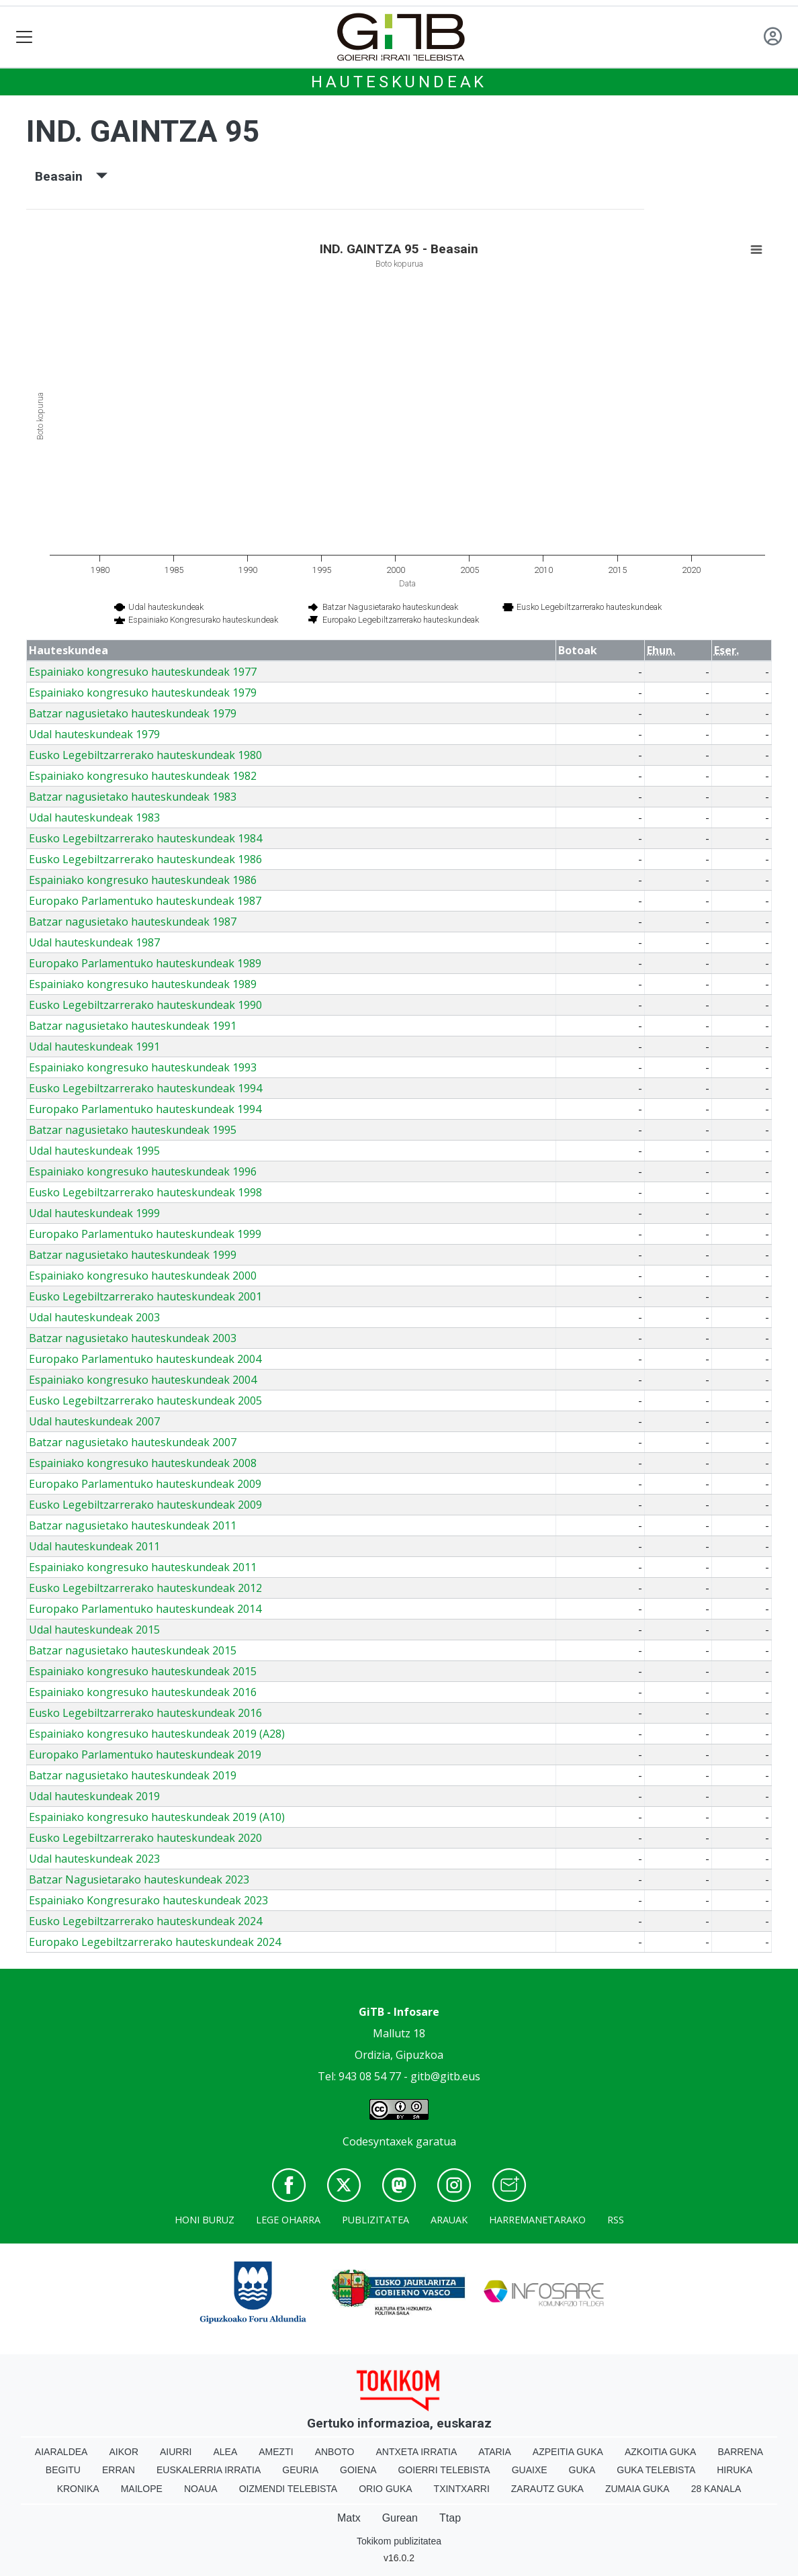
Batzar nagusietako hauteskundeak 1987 (132, 921)
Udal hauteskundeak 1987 (94, 942)
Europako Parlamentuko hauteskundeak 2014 (145, 1608)
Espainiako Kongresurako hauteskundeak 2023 (148, 1900)
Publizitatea (375, 2219)
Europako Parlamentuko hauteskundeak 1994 (145, 1109)
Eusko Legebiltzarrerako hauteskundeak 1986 (145, 859)
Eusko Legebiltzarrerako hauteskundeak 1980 (145, 755)
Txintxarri (462, 2488)
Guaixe (529, 2469)
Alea (225, 2451)
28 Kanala (716, 2488)
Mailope (142, 2488)
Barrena (740, 2451)
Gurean (400, 2518)
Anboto (335, 2451)
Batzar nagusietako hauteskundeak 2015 (132, 1650)
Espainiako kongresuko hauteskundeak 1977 (143, 671)
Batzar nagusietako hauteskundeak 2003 (132, 1338)
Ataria (494, 2451)
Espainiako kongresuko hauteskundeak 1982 (143, 775)
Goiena (358, 2469)
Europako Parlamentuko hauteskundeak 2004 (145, 1358)
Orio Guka (385, 2488)
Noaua (201, 2488)
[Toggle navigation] (24, 37)
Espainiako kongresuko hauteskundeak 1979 (143, 692)
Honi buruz (204, 2219)
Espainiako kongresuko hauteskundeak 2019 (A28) (157, 1733)
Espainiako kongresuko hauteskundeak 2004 (143, 1379)
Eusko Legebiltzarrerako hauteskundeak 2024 (145, 1921)
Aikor (123, 2451)
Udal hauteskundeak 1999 (94, 1213)
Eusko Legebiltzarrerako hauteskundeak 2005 (145, 1400)
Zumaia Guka (637, 2488)
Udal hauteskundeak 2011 (94, 1546)
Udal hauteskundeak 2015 (94, 1629)
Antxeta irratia (416, 2451)
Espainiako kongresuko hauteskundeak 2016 (143, 1692)
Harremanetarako (537, 2219)
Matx (349, 2518)
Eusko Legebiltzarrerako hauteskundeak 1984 (145, 838)
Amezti (276, 2451)
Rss (615, 2219)
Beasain (71, 176)
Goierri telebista (444, 2469)
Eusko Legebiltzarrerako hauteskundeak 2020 (145, 1837)
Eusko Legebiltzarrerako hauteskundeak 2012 (145, 1588)
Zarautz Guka (547, 2488)
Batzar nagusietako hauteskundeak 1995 (132, 1129)
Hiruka (734, 2469)
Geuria (300, 2469)
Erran (118, 2469)
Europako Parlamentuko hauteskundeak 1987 (145, 900)
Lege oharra (288, 2219)
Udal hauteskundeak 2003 (94, 1317)
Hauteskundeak (399, 82)
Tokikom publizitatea (399, 2541)
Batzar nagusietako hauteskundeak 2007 (132, 1442)
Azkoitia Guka (661, 2451)
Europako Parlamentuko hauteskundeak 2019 (145, 1754)
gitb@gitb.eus (445, 2076)
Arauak (449, 2219)
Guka (582, 2469)
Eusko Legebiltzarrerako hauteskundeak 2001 (145, 1296)
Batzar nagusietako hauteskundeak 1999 (132, 1254)
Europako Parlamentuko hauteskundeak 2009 (145, 1483)
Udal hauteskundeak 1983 (94, 817)
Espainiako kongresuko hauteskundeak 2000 (143, 1275)
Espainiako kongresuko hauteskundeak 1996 (143, 1171)
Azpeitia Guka (568, 2451)
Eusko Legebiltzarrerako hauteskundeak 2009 (145, 1504)
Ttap (450, 2518)
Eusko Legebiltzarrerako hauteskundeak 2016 (145, 1712)
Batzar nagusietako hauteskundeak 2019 (132, 1775)
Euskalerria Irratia (209, 2469)
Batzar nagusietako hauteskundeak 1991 (132, 1025)
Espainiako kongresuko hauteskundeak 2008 (143, 1463)
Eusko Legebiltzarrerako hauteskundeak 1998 (145, 1192)
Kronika (78, 2488)
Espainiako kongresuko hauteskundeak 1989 (143, 984)
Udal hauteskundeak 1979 (94, 734)
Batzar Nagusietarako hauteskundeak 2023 (139, 1879)
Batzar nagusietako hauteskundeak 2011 (132, 1525)
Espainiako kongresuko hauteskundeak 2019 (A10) (157, 1817)
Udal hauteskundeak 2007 (94, 1421)
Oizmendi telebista (288, 2488)
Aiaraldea (61, 2451)
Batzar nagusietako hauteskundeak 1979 (132, 713)
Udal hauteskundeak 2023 (94, 1858)
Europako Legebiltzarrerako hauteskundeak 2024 (155, 1942)
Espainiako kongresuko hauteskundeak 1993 (143, 1067)
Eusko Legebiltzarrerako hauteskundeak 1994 (145, 1088)
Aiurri (175, 2451)
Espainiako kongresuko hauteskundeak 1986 (143, 880)
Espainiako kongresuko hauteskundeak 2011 (143, 1567)
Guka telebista (656, 2469)
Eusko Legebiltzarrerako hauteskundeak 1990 (145, 1004)
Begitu (63, 2469)
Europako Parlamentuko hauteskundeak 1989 (145, 963)
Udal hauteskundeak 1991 (94, 1046)
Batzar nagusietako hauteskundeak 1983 (132, 796)
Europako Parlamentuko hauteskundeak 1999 (145, 1234)
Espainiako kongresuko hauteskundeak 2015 (143, 1671)
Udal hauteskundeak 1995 (94, 1150)
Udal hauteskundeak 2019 (94, 1796)
